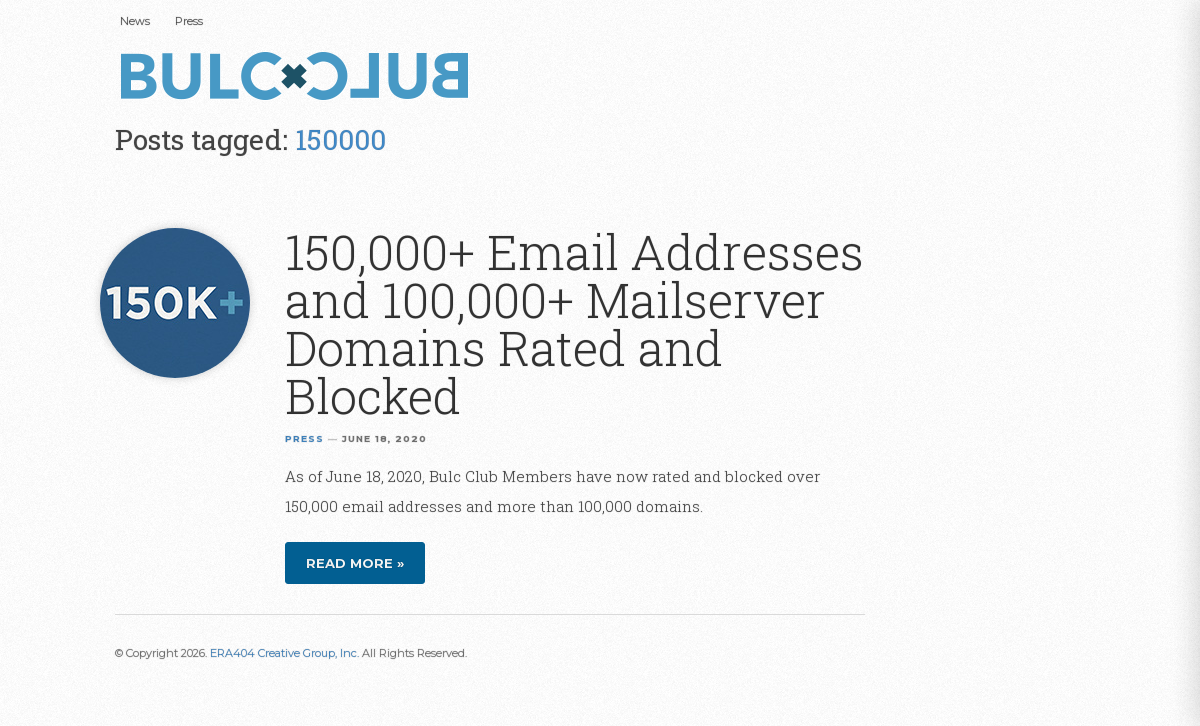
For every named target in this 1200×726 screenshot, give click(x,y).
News (135, 21)
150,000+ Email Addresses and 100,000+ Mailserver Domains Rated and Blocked (574, 323)
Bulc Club (300, 78)
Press (189, 21)
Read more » (355, 563)
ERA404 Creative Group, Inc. (284, 653)
